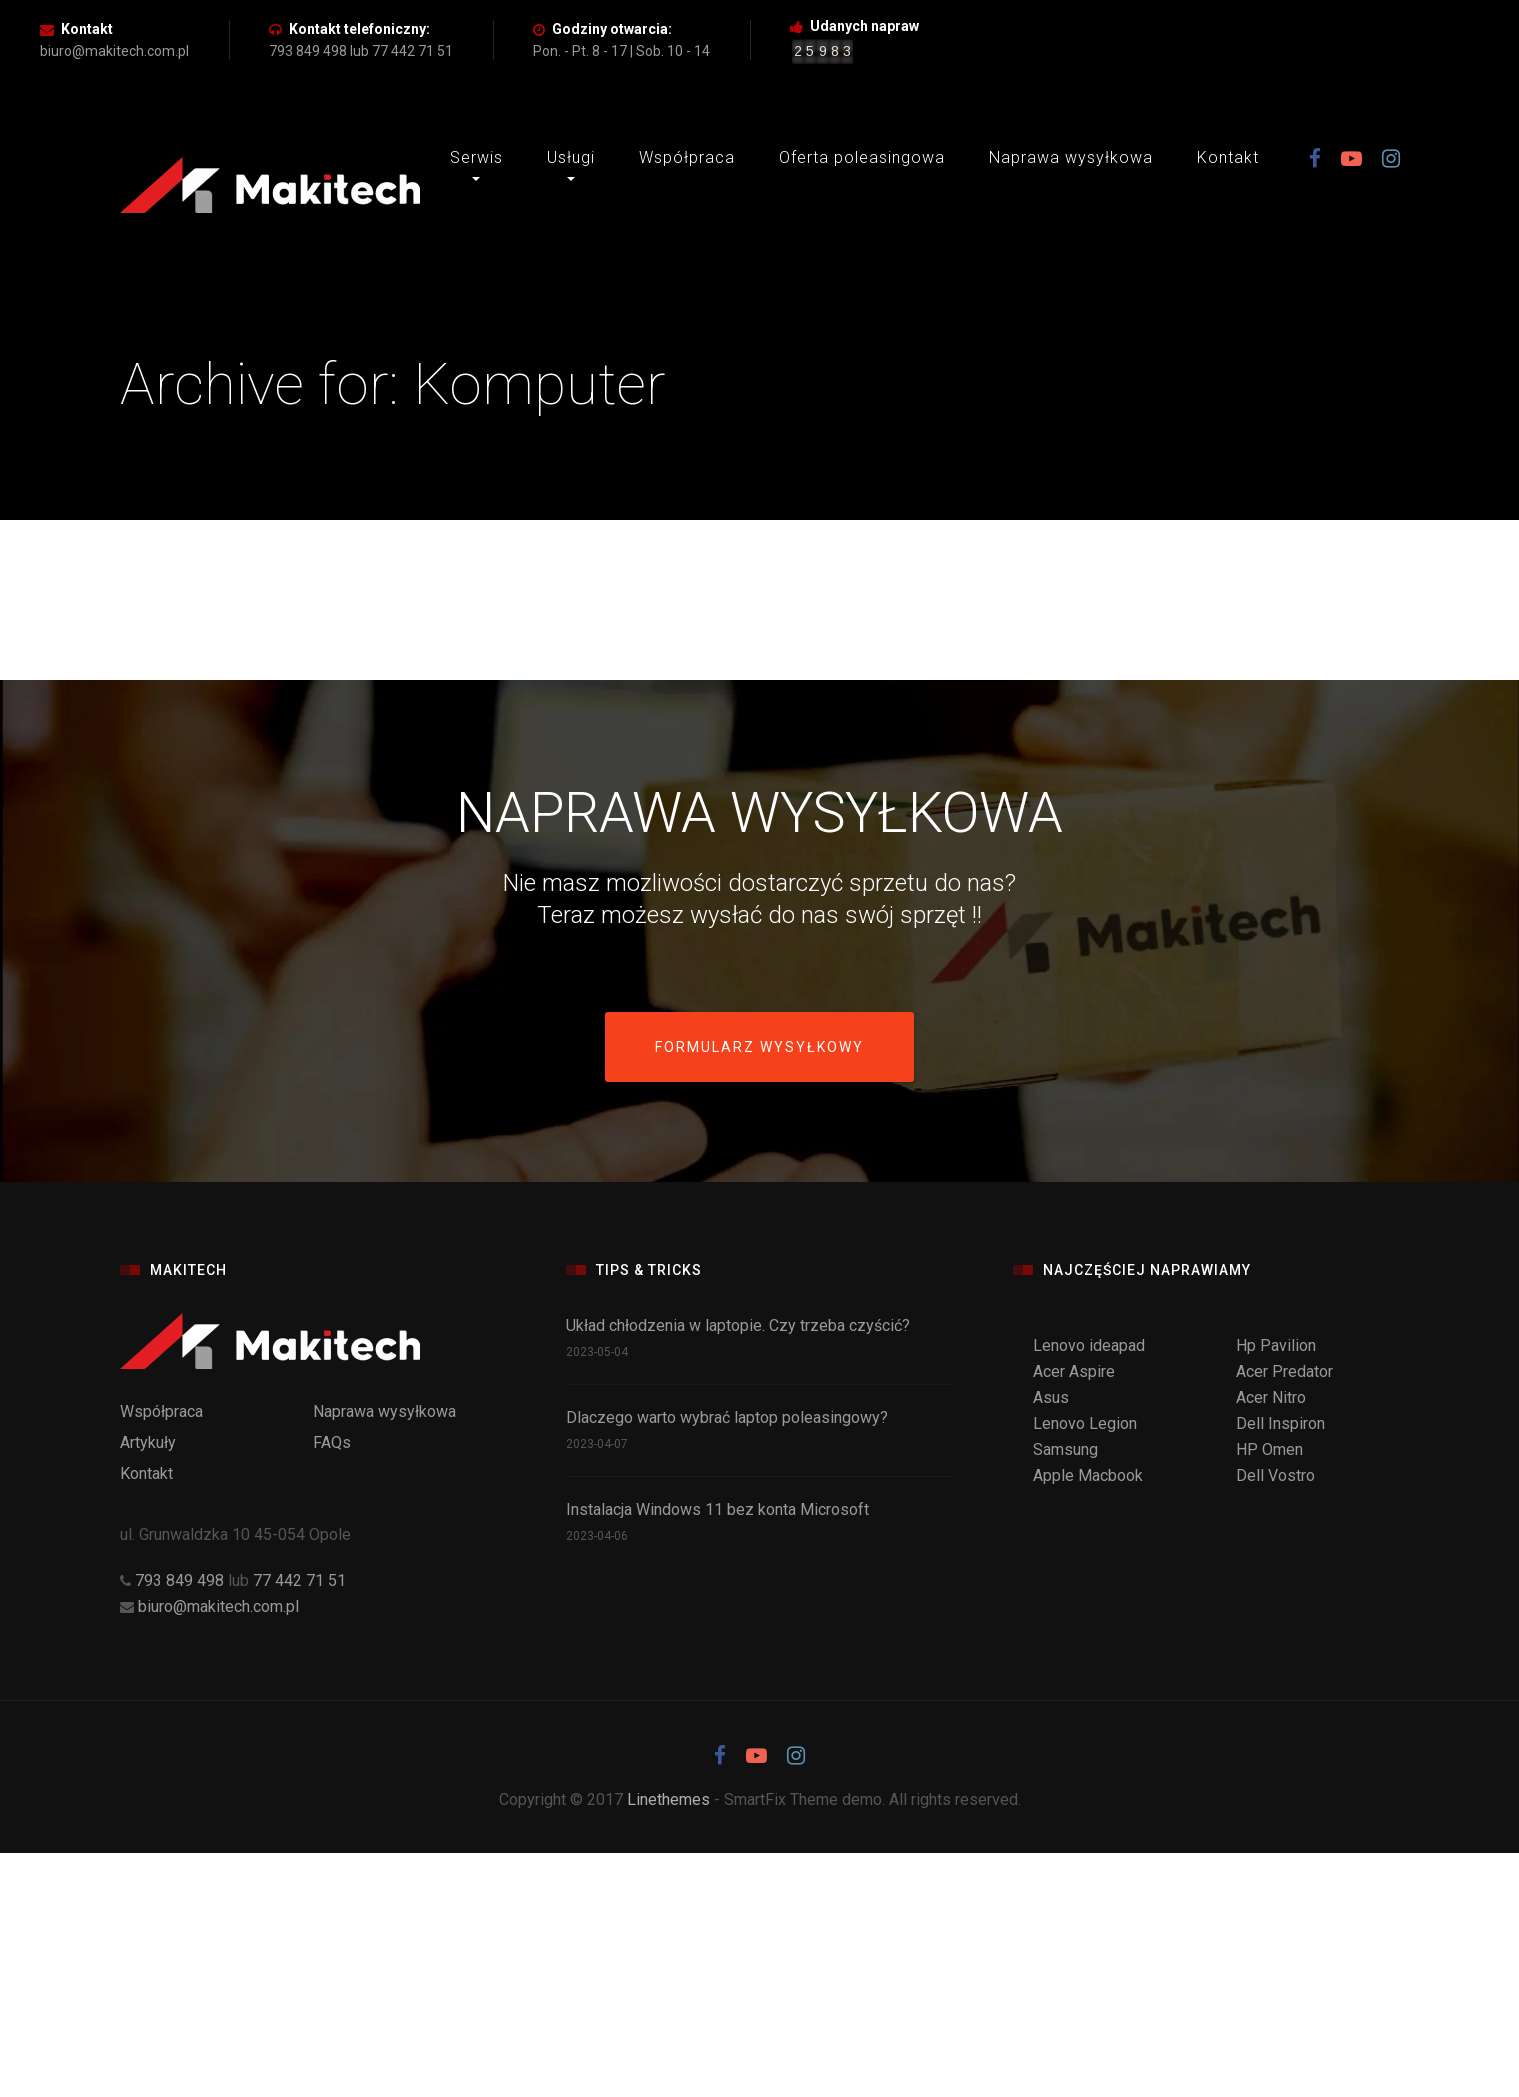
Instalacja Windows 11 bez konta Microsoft (717, 1509)
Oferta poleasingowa (862, 157)
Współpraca (687, 157)
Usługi (571, 157)
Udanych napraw (864, 26)
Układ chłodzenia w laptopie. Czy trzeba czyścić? (738, 1325)
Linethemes (668, 1799)
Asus (1051, 1397)
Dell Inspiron (1280, 1423)
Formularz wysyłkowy (759, 1047)
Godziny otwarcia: (612, 29)
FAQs (332, 1442)
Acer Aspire (1074, 1371)
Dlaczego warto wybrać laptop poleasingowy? (727, 1417)
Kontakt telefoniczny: (359, 29)
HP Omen (1269, 1449)
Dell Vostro (1275, 1475)
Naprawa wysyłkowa (1071, 157)
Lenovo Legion (1085, 1423)
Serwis (476, 157)
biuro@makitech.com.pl (218, 1606)
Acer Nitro (1271, 1397)
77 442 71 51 (299, 1580)
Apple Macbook (1088, 1475)
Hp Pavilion (1276, 1345)
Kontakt (87, 29)
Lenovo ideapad (1089, 1345)
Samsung (1065, 1449)
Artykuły (148, 1442)
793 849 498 (181, 1580)
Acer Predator (1284, 1371)
